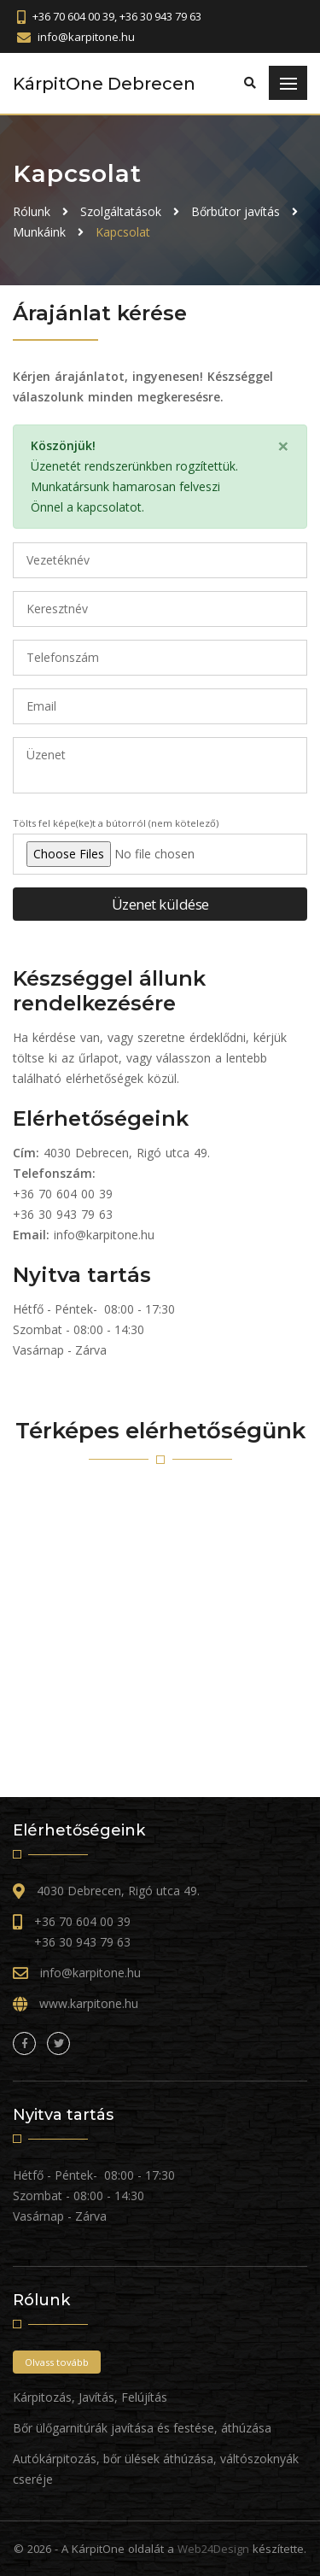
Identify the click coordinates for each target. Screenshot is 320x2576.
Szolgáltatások (120, 211)
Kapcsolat (123, 232)
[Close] (283, 445)
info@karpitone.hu (104, 1235)
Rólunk (31, 211)
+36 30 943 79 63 (63, 1214)
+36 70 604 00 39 (63, 1194)
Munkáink (39, 232)
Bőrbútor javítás (235, 211)
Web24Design (213, 2548)
